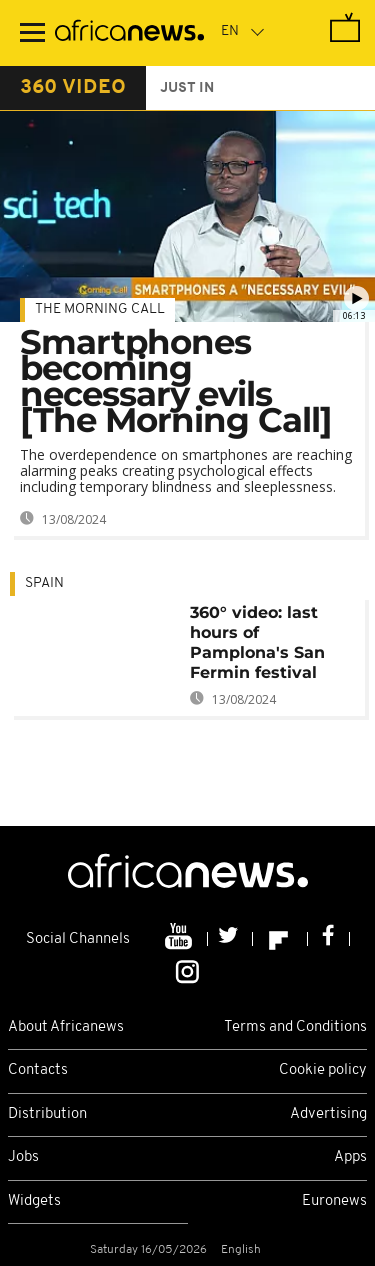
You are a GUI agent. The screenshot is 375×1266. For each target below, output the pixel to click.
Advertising (328, 1114)
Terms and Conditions (295, 1027)
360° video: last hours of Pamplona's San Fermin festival (257, 642)
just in (187, 88)
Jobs (23, 1157)
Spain (44, 583)
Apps (350, 1157)
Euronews (334, 1201)
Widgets (34, 1201)
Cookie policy (323, 1070)
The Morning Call (100, 309)
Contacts (38, 1070)
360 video (73, 88)
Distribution (47, 1114)
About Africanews (66, 1027)
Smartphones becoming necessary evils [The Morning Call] (176, 381)
